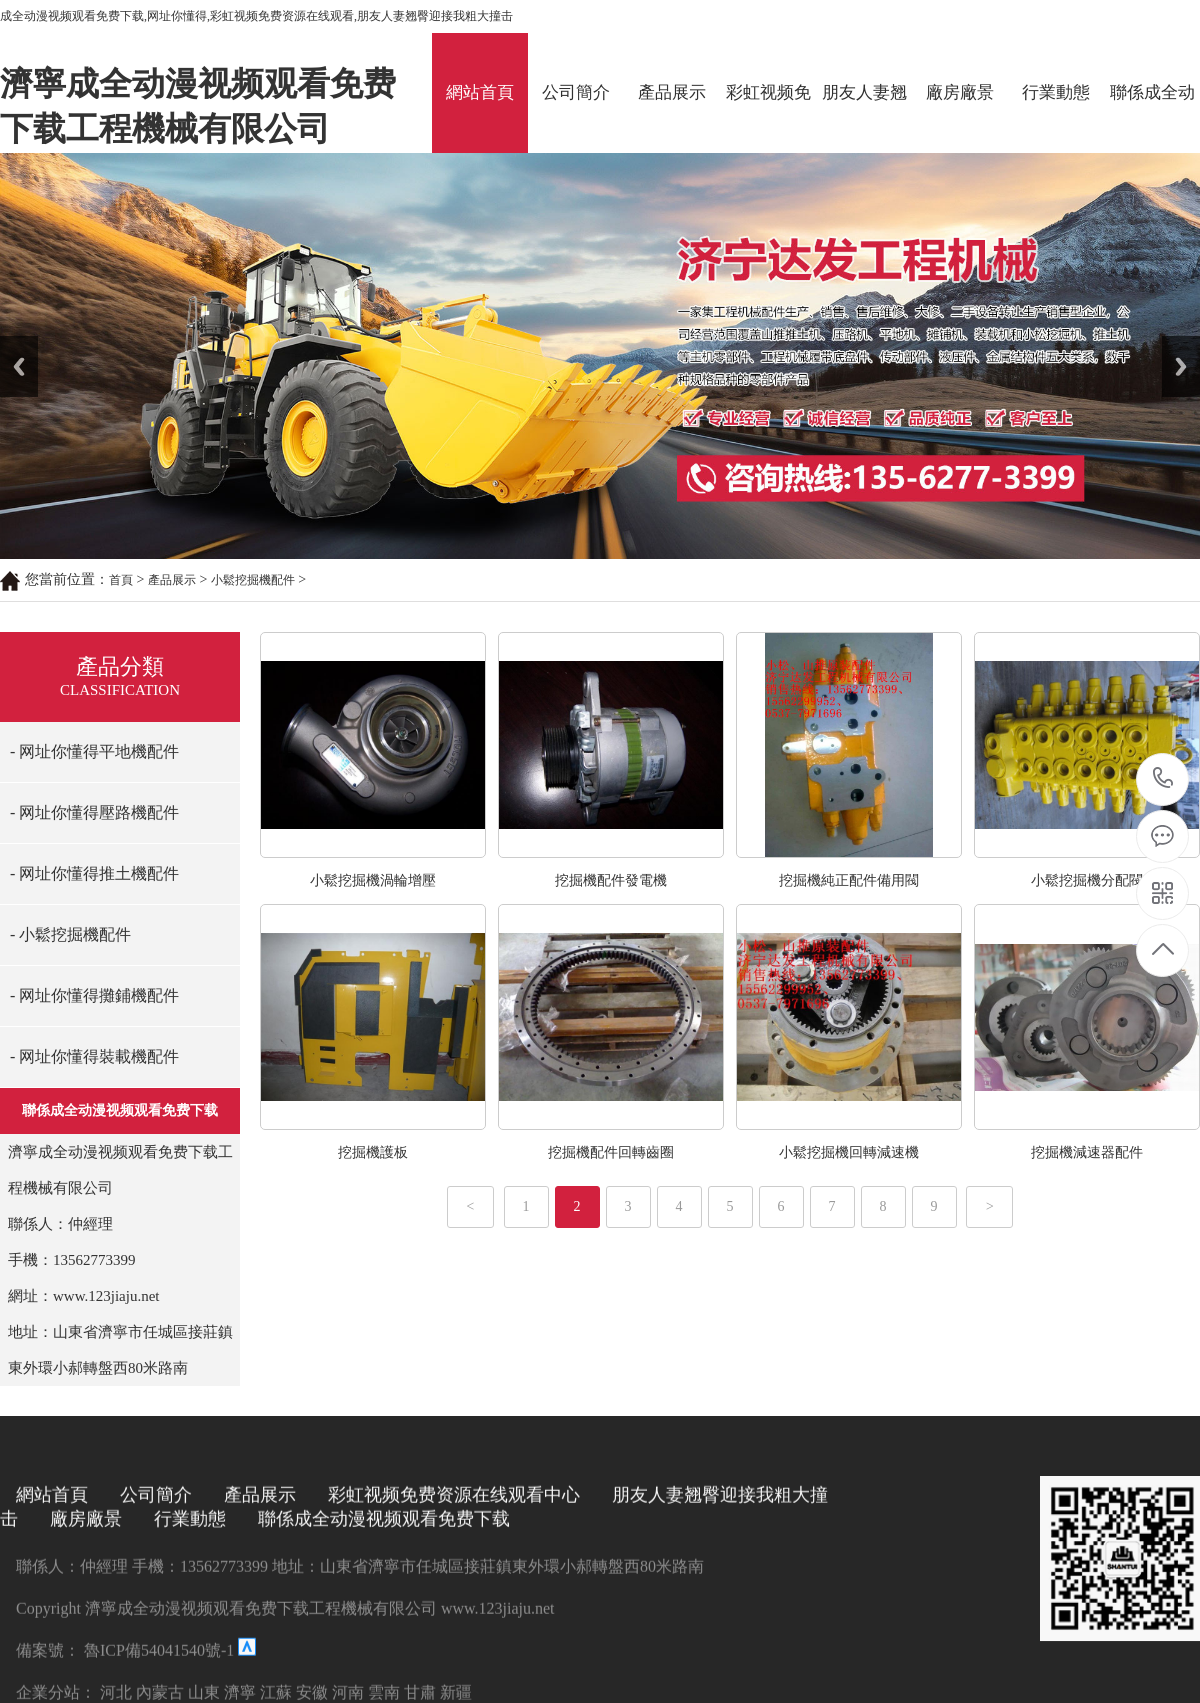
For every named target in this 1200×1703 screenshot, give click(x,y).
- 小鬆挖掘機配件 (70, 934)
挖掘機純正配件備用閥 (849, 880)
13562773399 (1163, 778)
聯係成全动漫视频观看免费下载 (1152, 118)
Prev (11, 343)
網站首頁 (480, 92)
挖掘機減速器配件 (1087, 1152)
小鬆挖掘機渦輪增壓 (373, 880)
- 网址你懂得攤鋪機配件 (94, 995)
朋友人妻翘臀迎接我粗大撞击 (864, 118)
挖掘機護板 (373, 1152)
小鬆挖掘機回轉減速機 (849, 1152)
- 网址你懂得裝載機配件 (94, 1056)
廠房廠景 (960, 92)
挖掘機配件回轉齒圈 (611, 1152)
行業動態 (1056, 92)
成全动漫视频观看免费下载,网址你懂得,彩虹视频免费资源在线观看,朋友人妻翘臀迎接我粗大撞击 (256, 16)
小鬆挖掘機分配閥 (1087, 880)
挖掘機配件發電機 (611, 880)
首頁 (121, 580)
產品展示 (672, 92)
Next (1173, 343)
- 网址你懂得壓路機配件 (94, 812)
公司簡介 (576, 92)
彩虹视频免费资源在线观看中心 (768, 118)
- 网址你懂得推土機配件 (94, 873)
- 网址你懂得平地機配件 (94, 751)
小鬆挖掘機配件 (253, 580)
